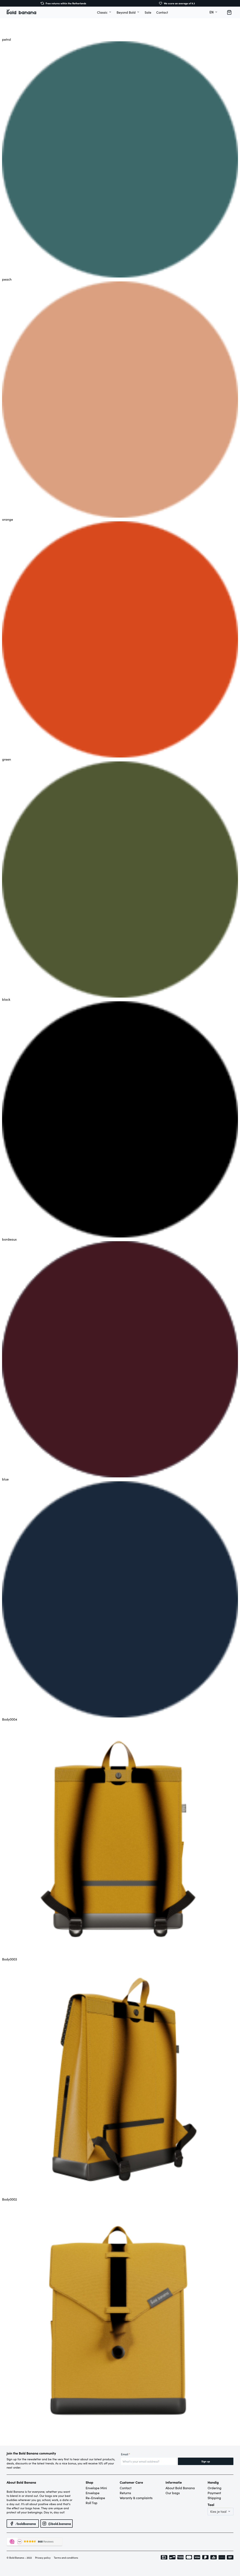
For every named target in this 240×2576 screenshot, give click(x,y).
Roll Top (91, 2503)
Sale (148, 12)
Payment (214, 2493)
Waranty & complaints (136, 2498)
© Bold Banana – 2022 (19, 2557)
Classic (102, 12)
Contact (162, 12)
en (211, 12)
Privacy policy (43, 2557)
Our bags (173, 2493)
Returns (125, 2493)
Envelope (92, 2493)
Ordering (214, 2488)
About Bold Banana (180, 2488)
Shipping (214, 2498)
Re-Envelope (95, 2498)
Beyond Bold (126, 12)
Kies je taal (218, 2511)
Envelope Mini (96, 2488)
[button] (229, 12)
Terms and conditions (66, 2557)
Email (125, 2454)
